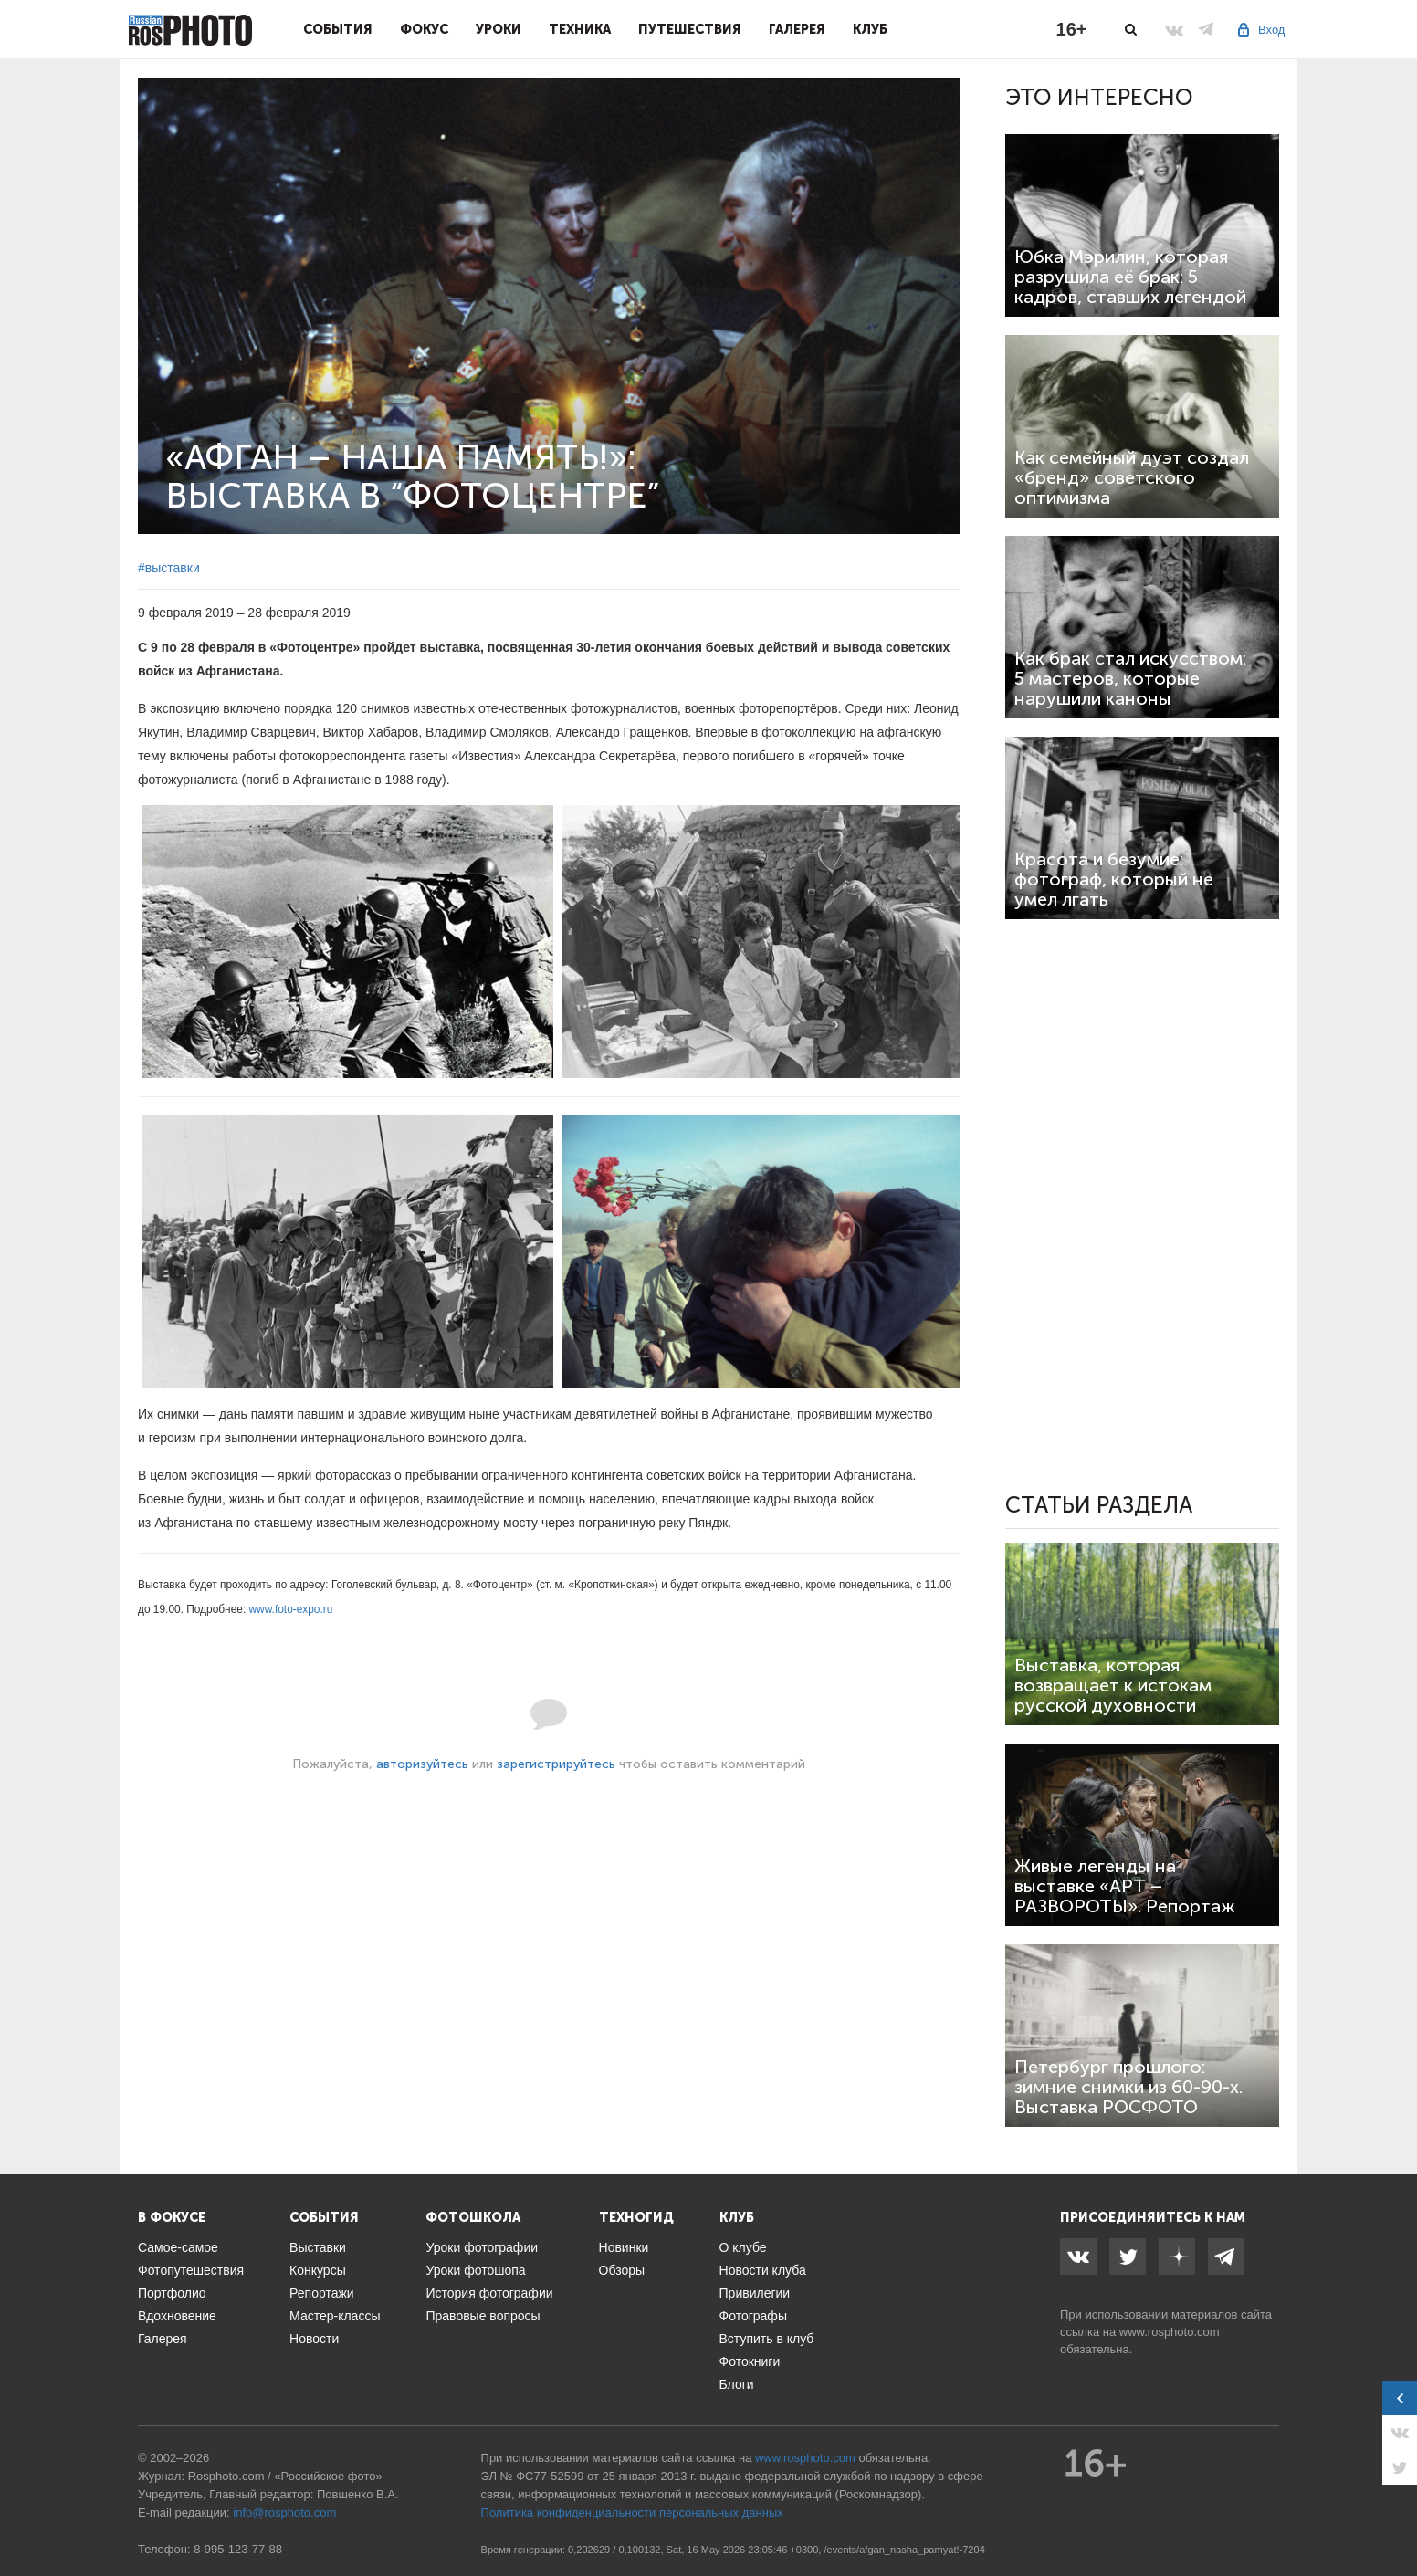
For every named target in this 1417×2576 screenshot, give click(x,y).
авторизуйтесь (422, 1764)
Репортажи (321, 2293)
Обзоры (622, 2270)
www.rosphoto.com (1169, 2332)
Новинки (624, 2247)
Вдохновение (177, 2316)
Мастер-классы (334, 2316)
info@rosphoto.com (284, 2512)
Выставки (317, 2247)
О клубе (743, 2247)
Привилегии (755, 2293)
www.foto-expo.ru (291, 1609)
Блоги (736, 2384)
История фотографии (488, 2293)
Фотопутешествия (191, 2270)
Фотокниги (750, 2361)
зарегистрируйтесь (556, 1764)
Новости (314, 2338)
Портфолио (172, 2293)
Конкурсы (317, 2270)
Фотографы (753, 2316)
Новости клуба (762, 2270)
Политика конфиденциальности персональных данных (632, 2512)
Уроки (498, 29)
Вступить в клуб (766, 2338)
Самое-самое (178, 2247)
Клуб (870, 29)
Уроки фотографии (481, 2247)
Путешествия (689, 29)
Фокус (424, 29)
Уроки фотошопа (475, 2270)
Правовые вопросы (482, 2316)
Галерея (797, 29)
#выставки (169, 567)
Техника (580, 29)
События (338, 29)
